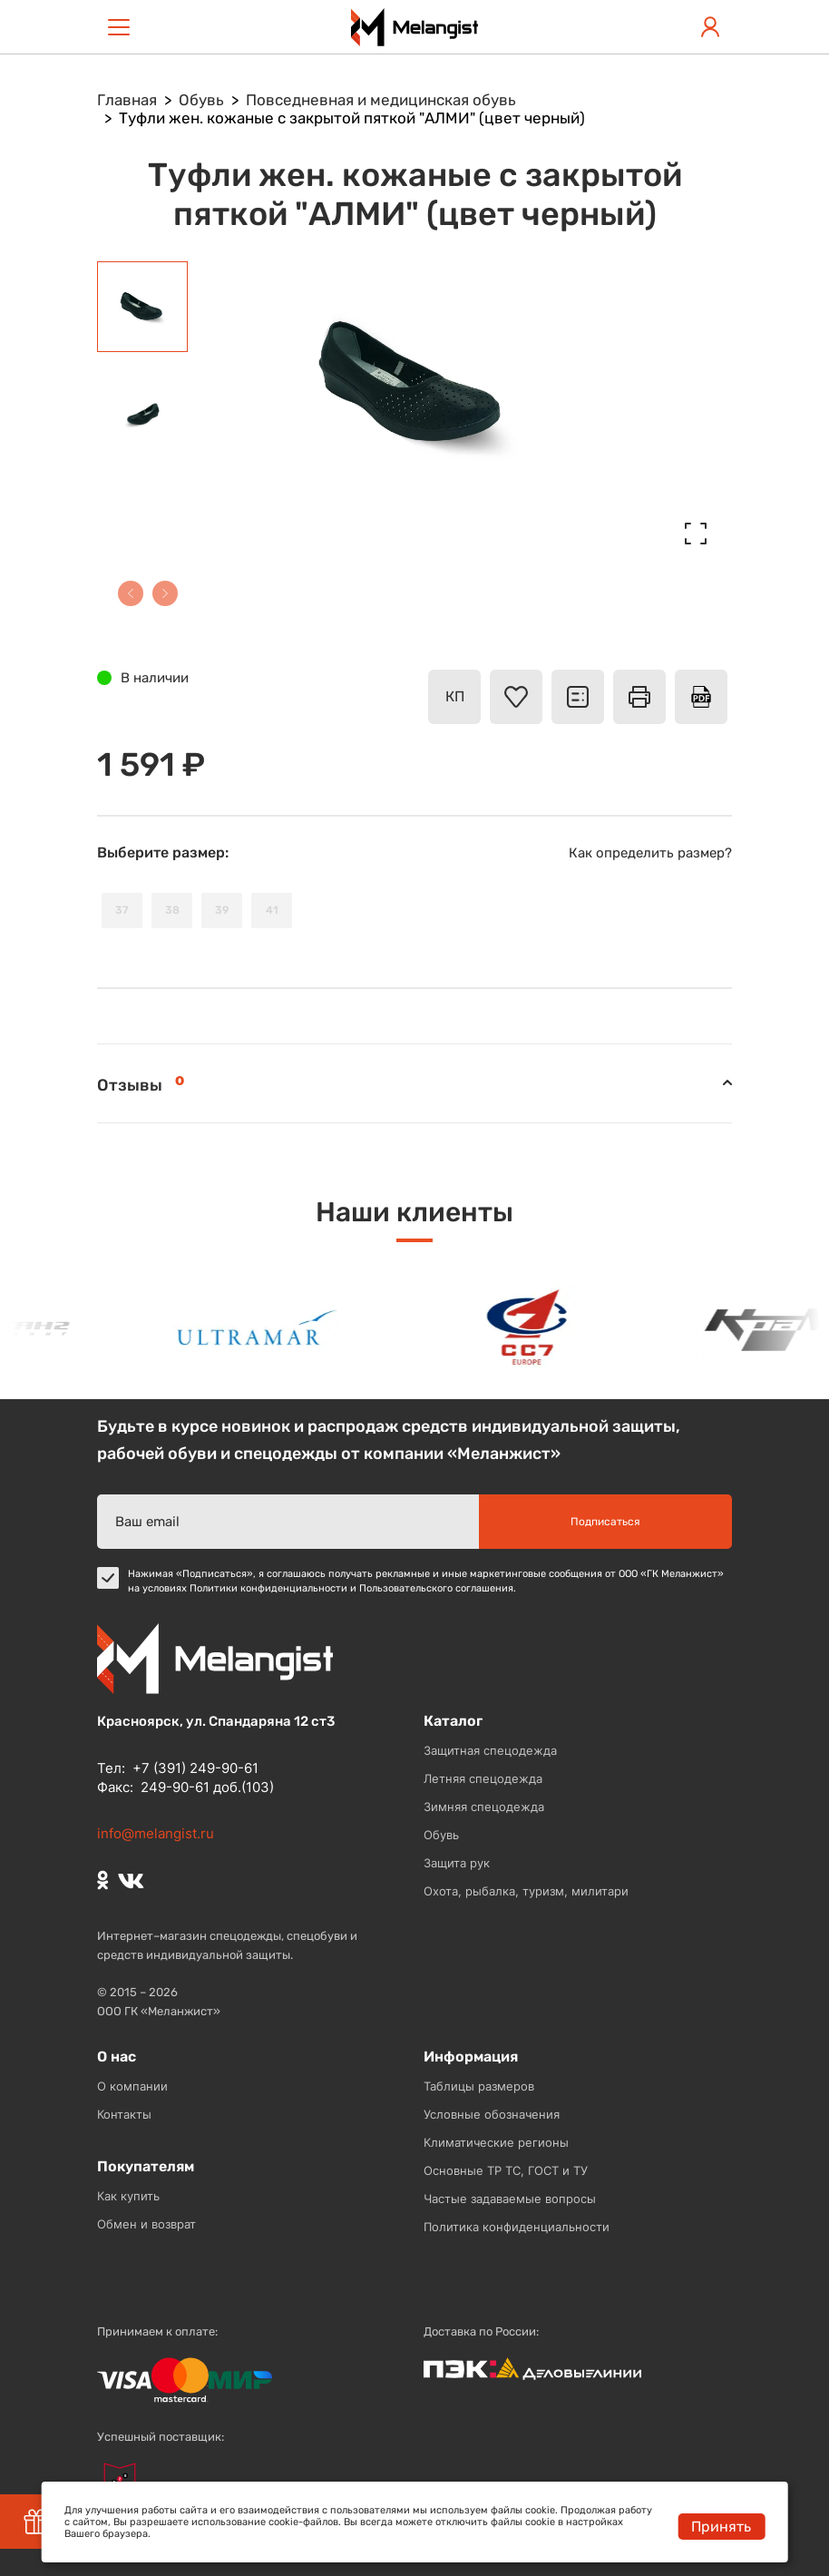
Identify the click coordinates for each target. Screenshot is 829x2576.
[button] (130, 593)
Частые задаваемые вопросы (510, 2198)
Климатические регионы (496, 2142)
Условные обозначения (492, 2114)
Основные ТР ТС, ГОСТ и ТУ (506, 2170)
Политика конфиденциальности (517, 2226)
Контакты (124, 2114)
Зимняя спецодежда (484, 1806)
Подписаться (605, 1521)
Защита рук (457, 1863)
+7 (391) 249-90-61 (195, 1768)
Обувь (441, 1834)
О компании (132, 2086)
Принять (721, 2526)
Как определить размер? (650, 853)
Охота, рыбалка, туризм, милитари (526, 1891)
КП (454, 696)
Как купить (128, 2196)
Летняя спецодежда (483, 1778)
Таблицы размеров (479, 2086)
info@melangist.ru (155, 1833)
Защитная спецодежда (490, 1750)
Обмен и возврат (146, 2224)
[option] (264, 1327)
